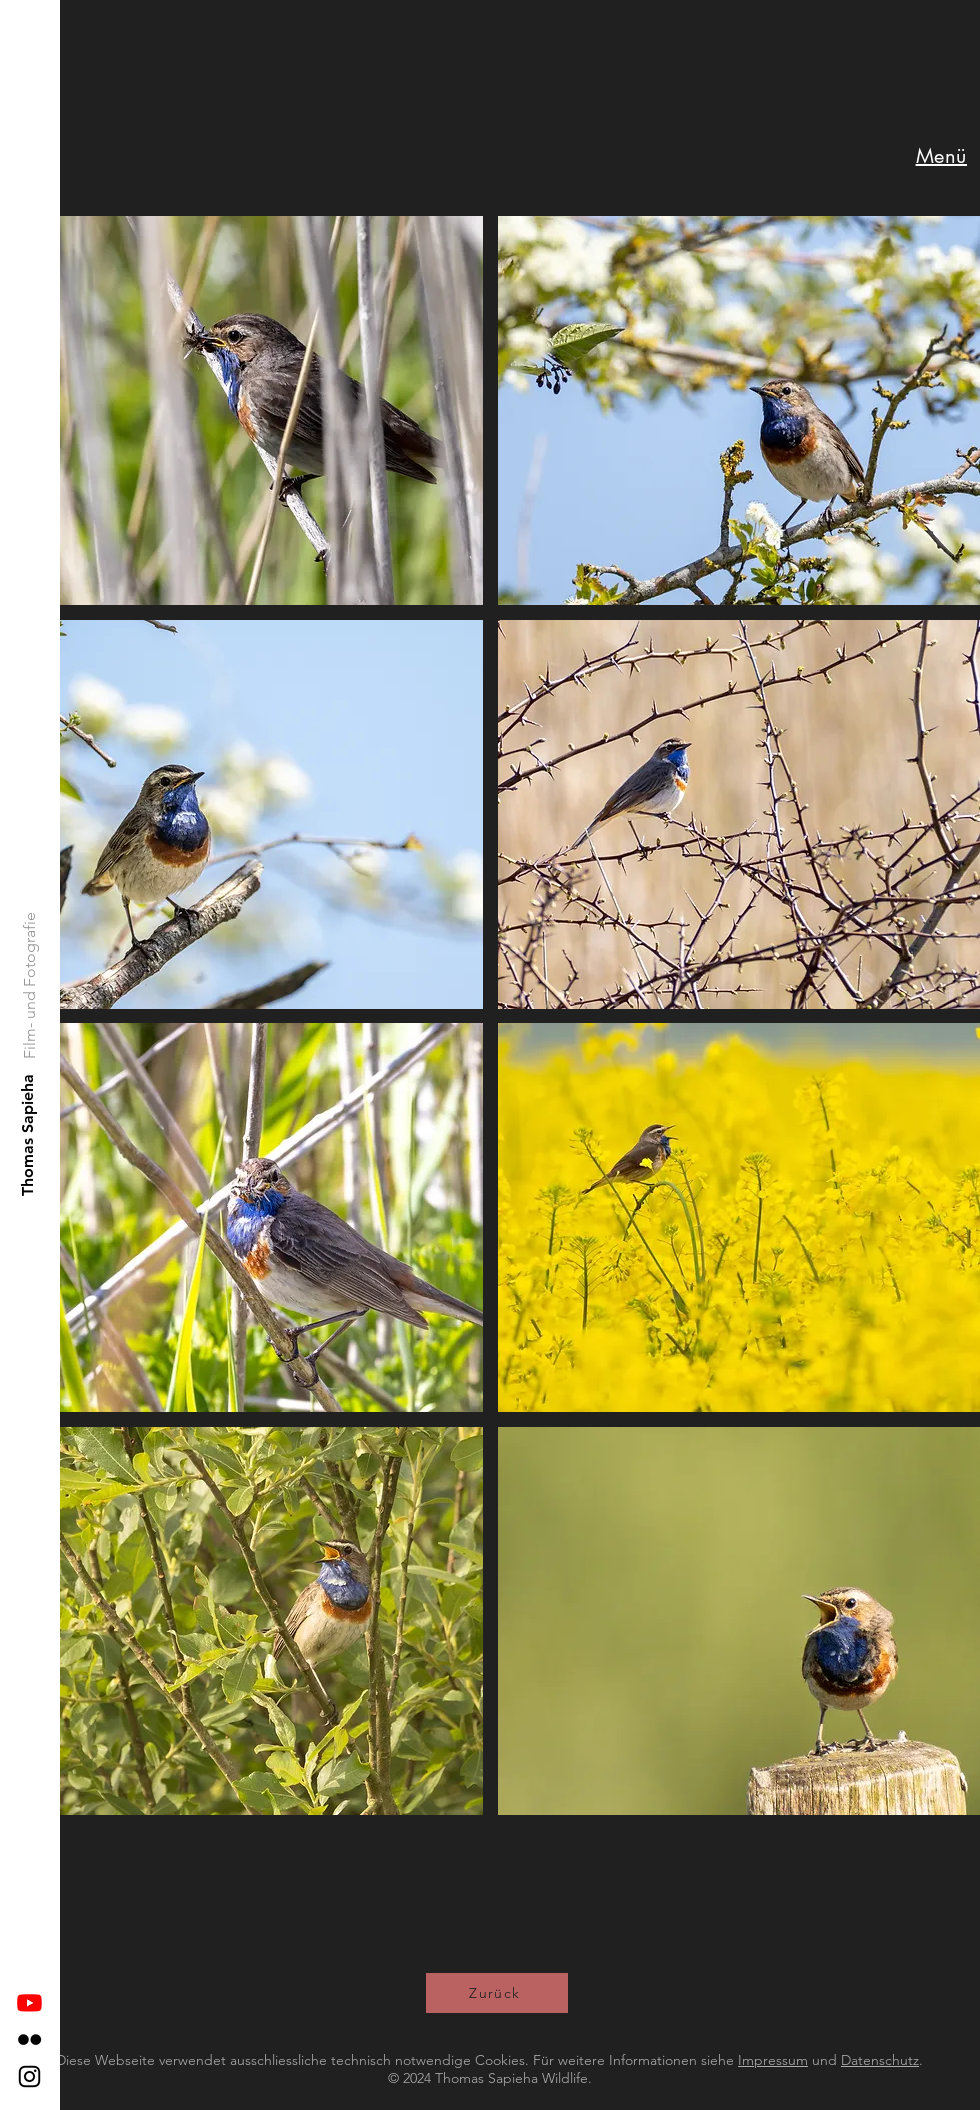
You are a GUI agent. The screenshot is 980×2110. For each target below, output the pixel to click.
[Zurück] (497, 1993)
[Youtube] (29, 2002)
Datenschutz (880, 2060)
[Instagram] (29, 2076)
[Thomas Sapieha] (28, 1134)
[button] (941, 156)
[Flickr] (29, 2039)
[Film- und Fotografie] (30, 985)
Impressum (773, 2060)
